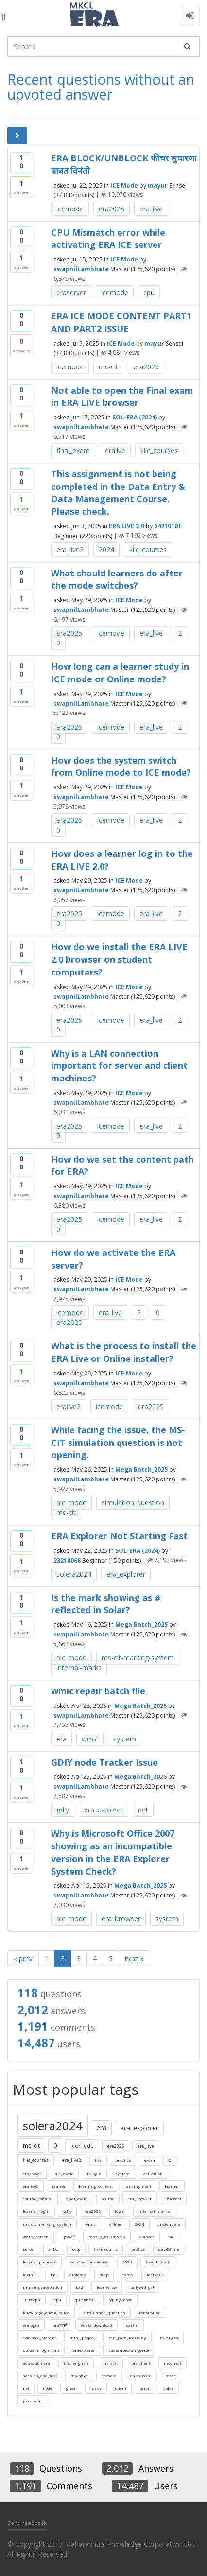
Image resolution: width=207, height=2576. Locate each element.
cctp (76, 2249)
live (98, 2160)
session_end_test (40, 2375)
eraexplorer (84, 2350)
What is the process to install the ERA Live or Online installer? (123, 1352)
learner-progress (39, 2261)
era (61, 1738)
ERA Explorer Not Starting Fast (119, 1536)
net (143, 1809)
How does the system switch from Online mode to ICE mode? (121, 766)
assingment (138, 2186)
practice (123, 2160)
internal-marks (79, 1667)
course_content (37, 2198)
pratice (138, 2249)
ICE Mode (124, 185)
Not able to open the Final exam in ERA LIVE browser (122, 396)
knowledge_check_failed (46, 2312)
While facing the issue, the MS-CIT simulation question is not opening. (118, 1442)
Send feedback (27, 2522)
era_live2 (70, 549)
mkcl (54, 2249)
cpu (149, 292)
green (71, 2388)
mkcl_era (169, 2337)
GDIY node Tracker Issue (104, 1762)
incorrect (172, 2363)
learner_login (36, 2211)
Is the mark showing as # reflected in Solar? (106, 1604)
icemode (70, 208)
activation (153, 2173)
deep (104, 2274)
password (32, 2400)
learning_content (96, 2186)
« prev (23, 1958)
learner (172, 2186)
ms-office (79, 2375)
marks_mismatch (106, 2236)
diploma (77, 2274)
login (120, 2211)
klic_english (76, 2363)
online (108, 2198)
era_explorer (125, 1574)
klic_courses (159, 450)
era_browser (121, 1918)
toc (53, 2274)
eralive (115, 450)
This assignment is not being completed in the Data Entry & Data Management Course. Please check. (118, 492)
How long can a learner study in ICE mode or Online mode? (120, 673)
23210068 (67, 1560)
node (47, 2388)
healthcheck (158, 2261)
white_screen (36, 2236)
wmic (90, 1738)
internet (173, 2198)
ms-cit (108, 366)
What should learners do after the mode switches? (117, 579)
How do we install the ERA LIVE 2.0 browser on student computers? (119, 959)
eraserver (71, 292)
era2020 (93, 2211)
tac (171, 2236)
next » (134, 1958)
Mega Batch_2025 (141, 1469)
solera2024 (73, 1574)
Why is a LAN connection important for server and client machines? (119, 1065)
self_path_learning (127, 2337)
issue (96, 2388)
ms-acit (110, 2363)
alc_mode (71, 1502)
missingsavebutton (42, 2287)
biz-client (140, 2363)
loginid (30, 2274)
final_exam (73, 450)
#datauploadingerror (129, 2350)
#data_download (96, 2325)
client (120, 2388)
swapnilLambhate (81, 269)
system (124, 1738)
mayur (158, 185)
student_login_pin (41, 2350)
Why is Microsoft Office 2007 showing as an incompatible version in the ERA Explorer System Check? (112, 1852)
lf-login (94, 2173)
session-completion (89, 2261)
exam (149, 2160)
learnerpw (107, 2287)
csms (127, 2274)
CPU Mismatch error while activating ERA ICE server (108, 238)
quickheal (85, 2299)
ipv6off (68, 2236)
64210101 (167, 526)
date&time (168, 2249)
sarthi (132, 2325)
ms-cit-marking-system (138, 1657)
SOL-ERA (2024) (134, 417)
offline (115, 2224)
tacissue (155, 2274)
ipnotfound (150, 2312)
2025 (127, 2261)
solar (168, 2388)
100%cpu (31, 2299)
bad (79, 2287)
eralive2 (68, 1406)
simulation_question (133, 1502)
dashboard (141, 2375)
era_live (151, 208)
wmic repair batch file (98, 1691)
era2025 (111, 208)
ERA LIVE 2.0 (126, 526)
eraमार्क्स (60, 2325)
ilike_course (106, 2249)
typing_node (120, 2299)
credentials (169, 2224)
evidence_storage (39, 2337)
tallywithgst (142, 2287)
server (29, 2249)
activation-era (36, 2363)
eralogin (31, 2325)
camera (109, 2375)
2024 (106, 549)
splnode (147, 2236)
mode (170, 2375)
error (145, 2388)
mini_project (82, 2337)
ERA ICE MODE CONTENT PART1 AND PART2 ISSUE (121, 322)
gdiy (62, 1809)
